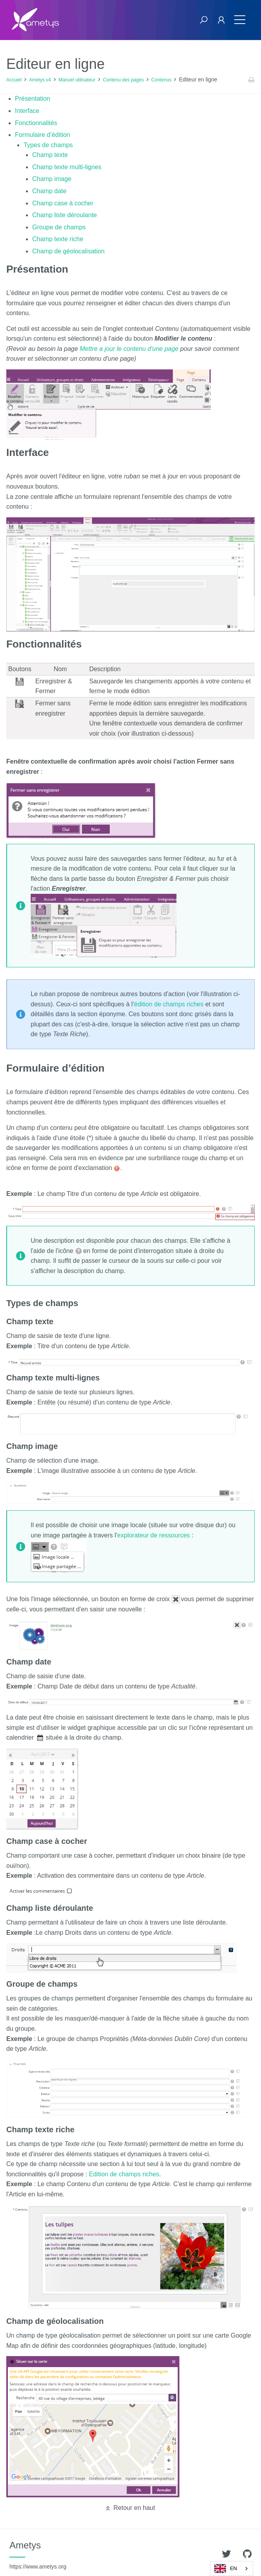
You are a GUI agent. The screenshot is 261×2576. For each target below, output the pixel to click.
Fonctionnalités (36, 123)
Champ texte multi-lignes (66, 167)
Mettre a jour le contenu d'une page (129, 348)
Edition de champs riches (124, 2174)
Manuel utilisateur (77, 80)
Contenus (161, 80)
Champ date (49, 191)
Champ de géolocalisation (68, 251)
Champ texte (50, 154)
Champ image (52, 178)
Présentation (32, 98)
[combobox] (231, 2568)
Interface (27, 110)
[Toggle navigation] (239, 20)
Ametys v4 (40, 80)
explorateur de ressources (153, 1535)
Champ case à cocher (63, 203)
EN (225, 2568)
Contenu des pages (123, 80)
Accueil (14, 80)
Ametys (37, 2555)
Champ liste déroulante (64, 215)
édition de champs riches (169, 1004)
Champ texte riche (57, 239)
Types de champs (48, 145)
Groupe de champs (59, 227)
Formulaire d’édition (42, 134)
